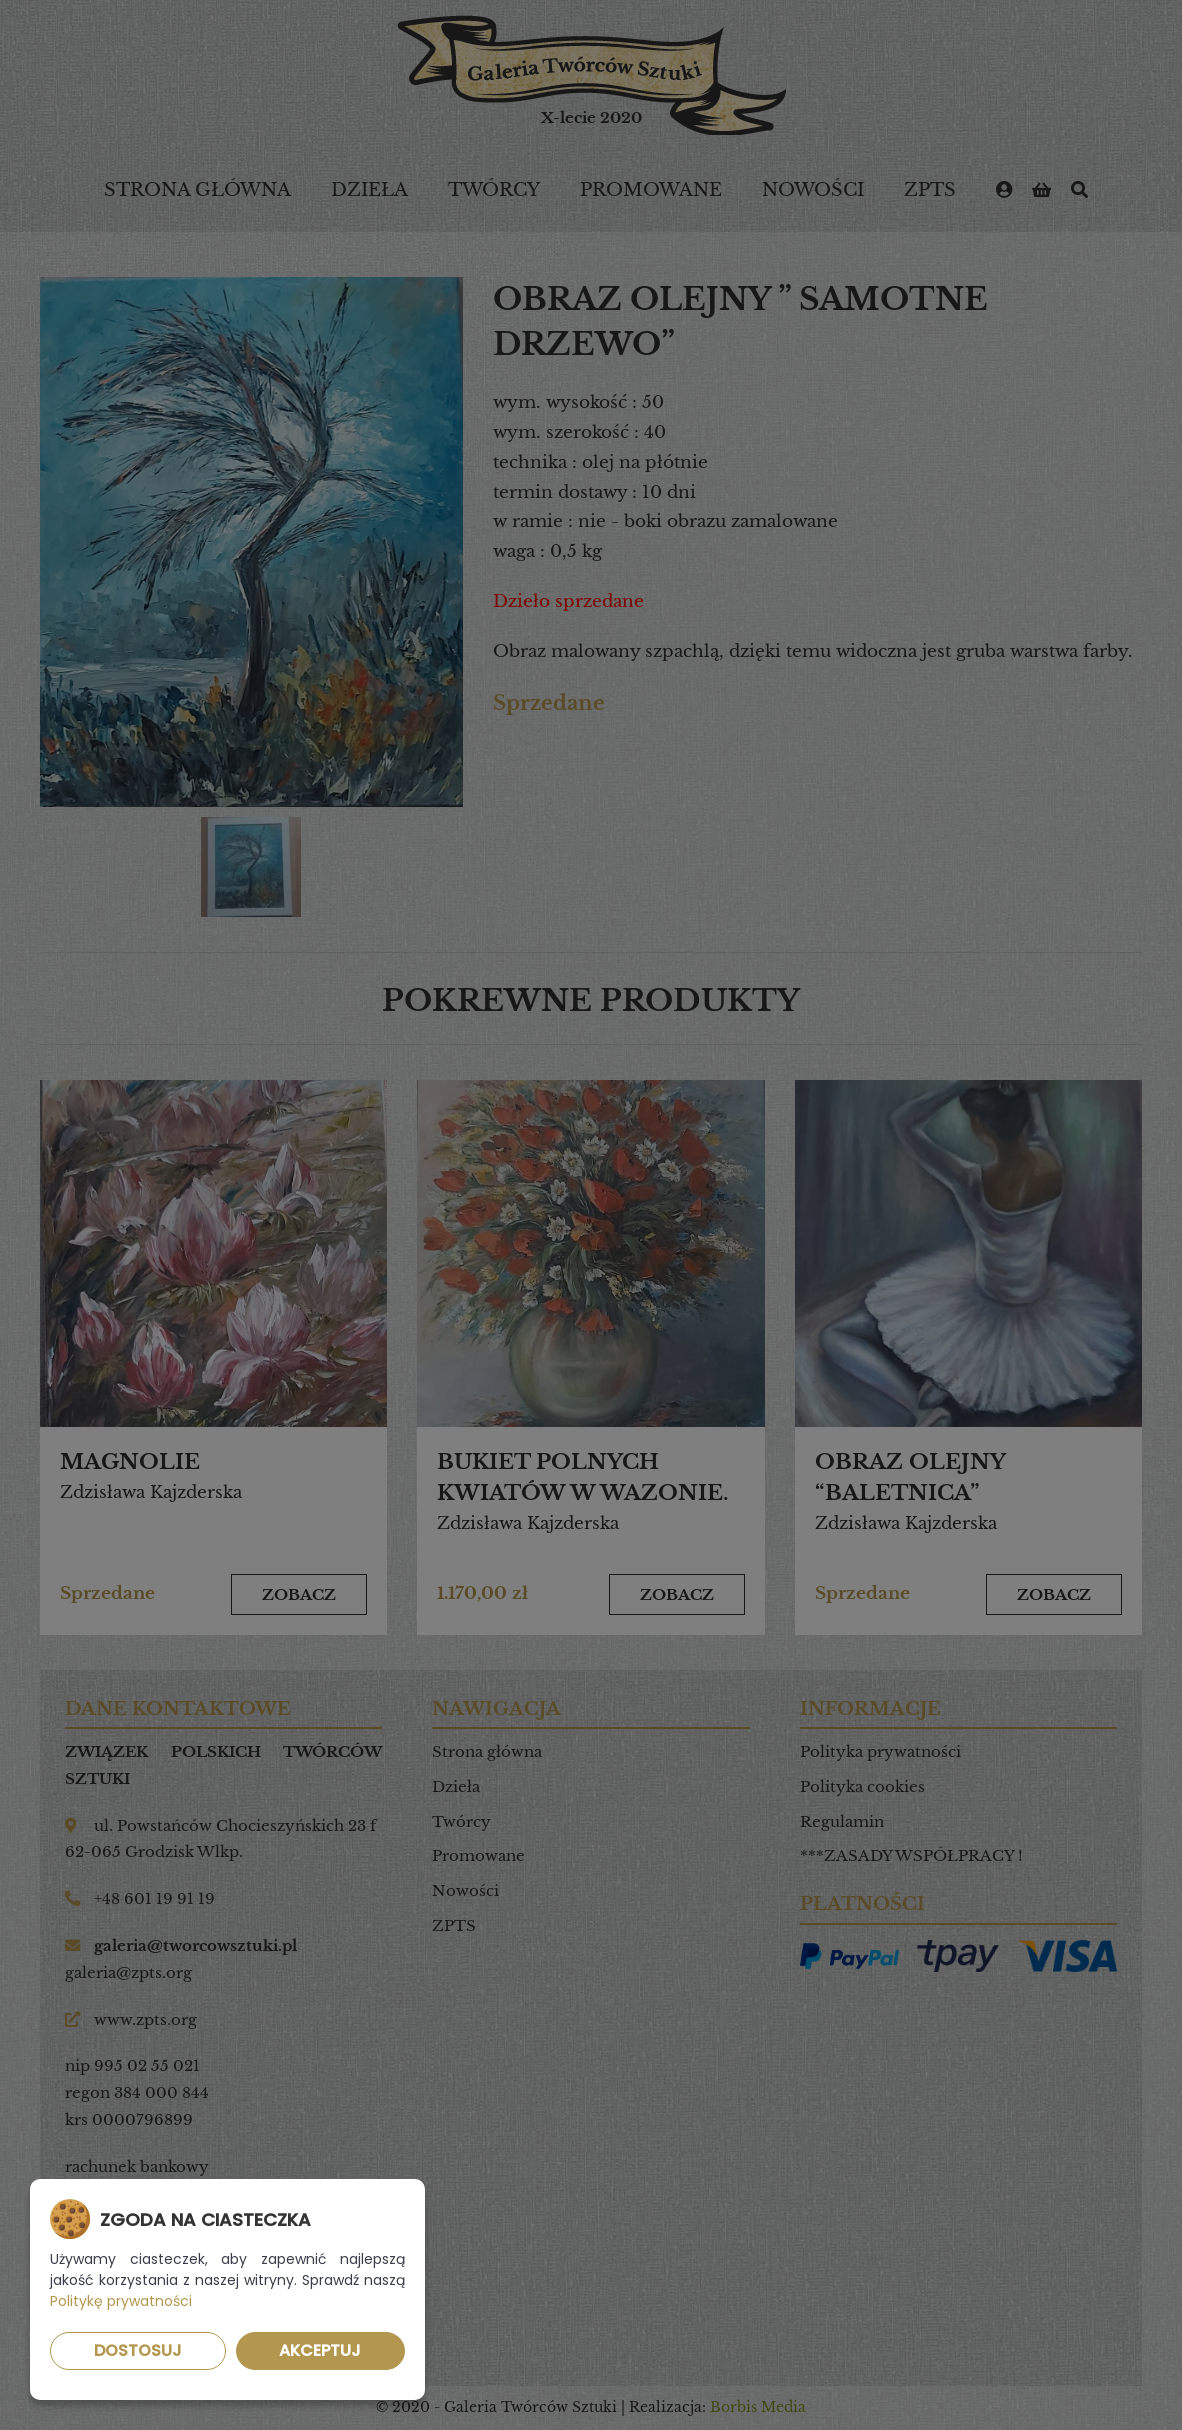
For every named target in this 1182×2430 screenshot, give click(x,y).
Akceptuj (320, 2350)
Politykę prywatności (121, 2301)
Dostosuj (138, 2350)
